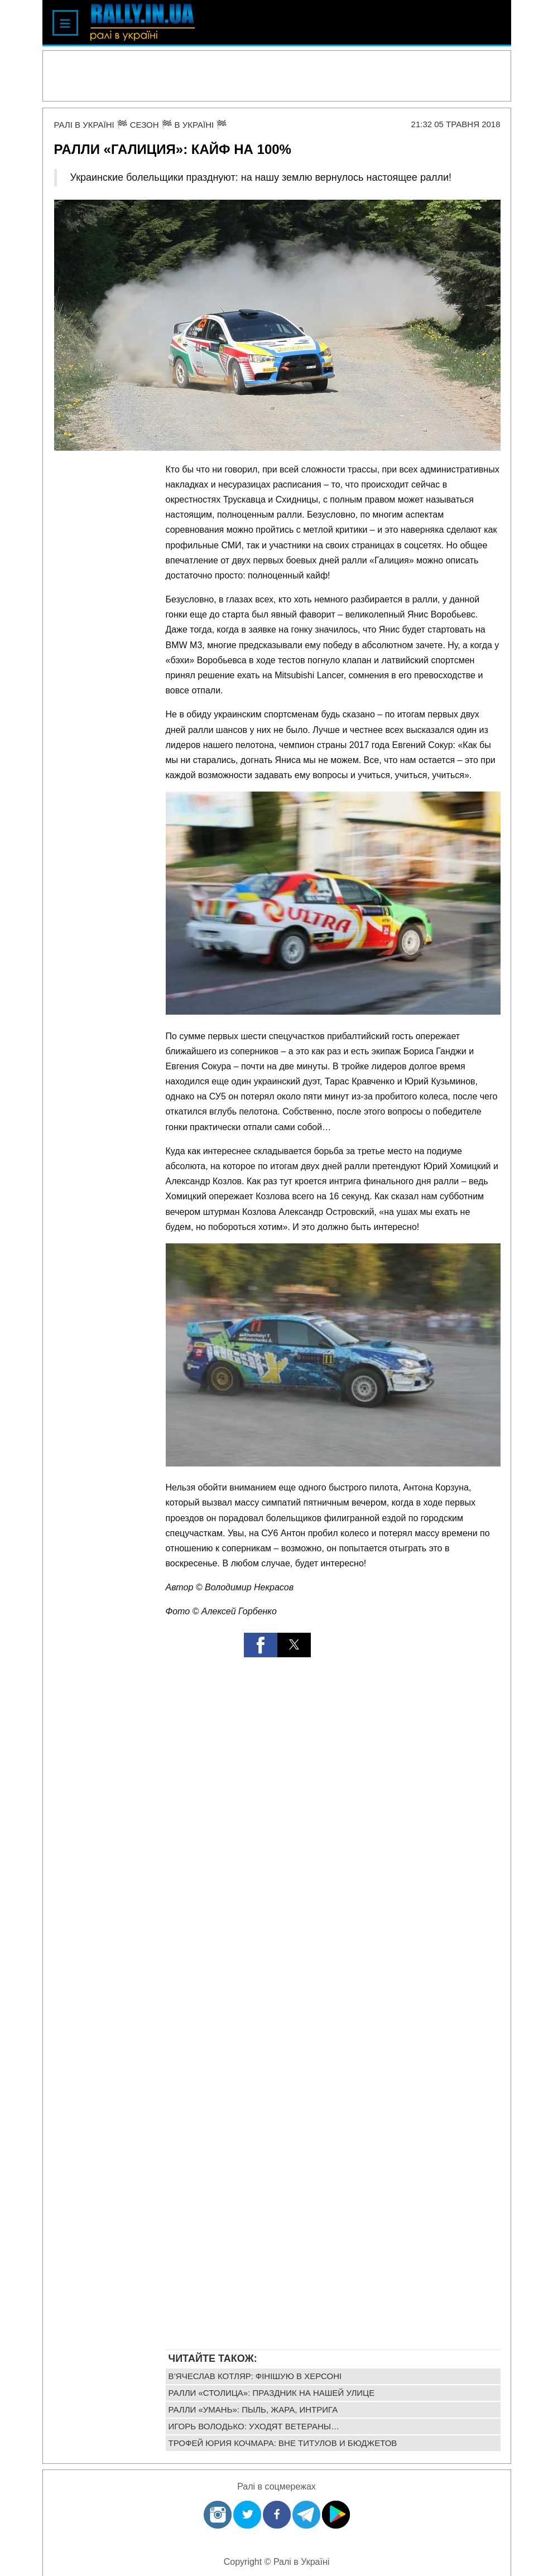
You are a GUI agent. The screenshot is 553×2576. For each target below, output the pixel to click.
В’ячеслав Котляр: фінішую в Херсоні (255, 2376)
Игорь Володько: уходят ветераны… (254, 2426)
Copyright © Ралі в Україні (277, 2562)
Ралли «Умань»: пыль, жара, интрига (253, 2409)
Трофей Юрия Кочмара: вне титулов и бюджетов (283, 2443)
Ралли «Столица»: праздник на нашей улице (272, 2392)
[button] (260, 1645)
